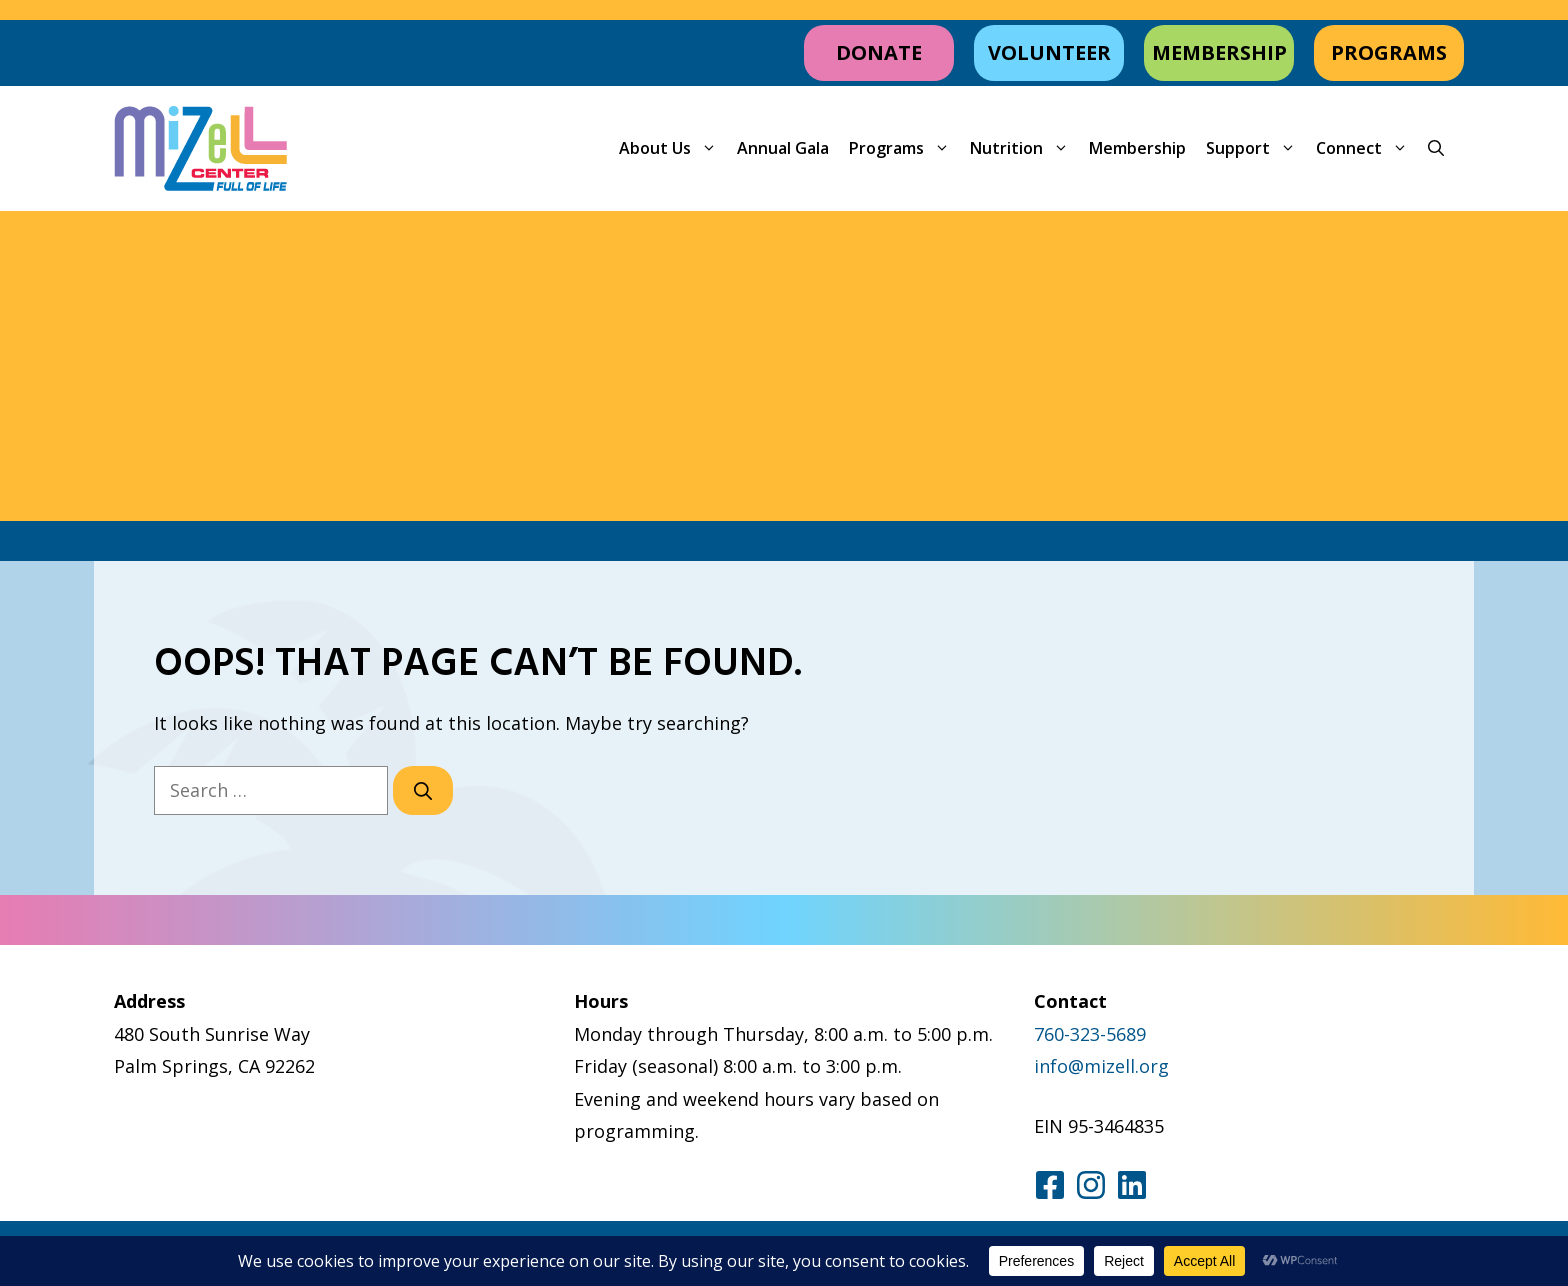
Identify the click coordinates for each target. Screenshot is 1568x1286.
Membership (1137, 148)
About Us (673, 148)
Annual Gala (783, 148)
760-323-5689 (1090, 1034)
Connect (1367, 148)
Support (1256, 148)
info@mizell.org (1101, 1066)
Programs (904, 148)
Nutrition (1024, 148)
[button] (1436, 148)
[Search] (423, 790)
